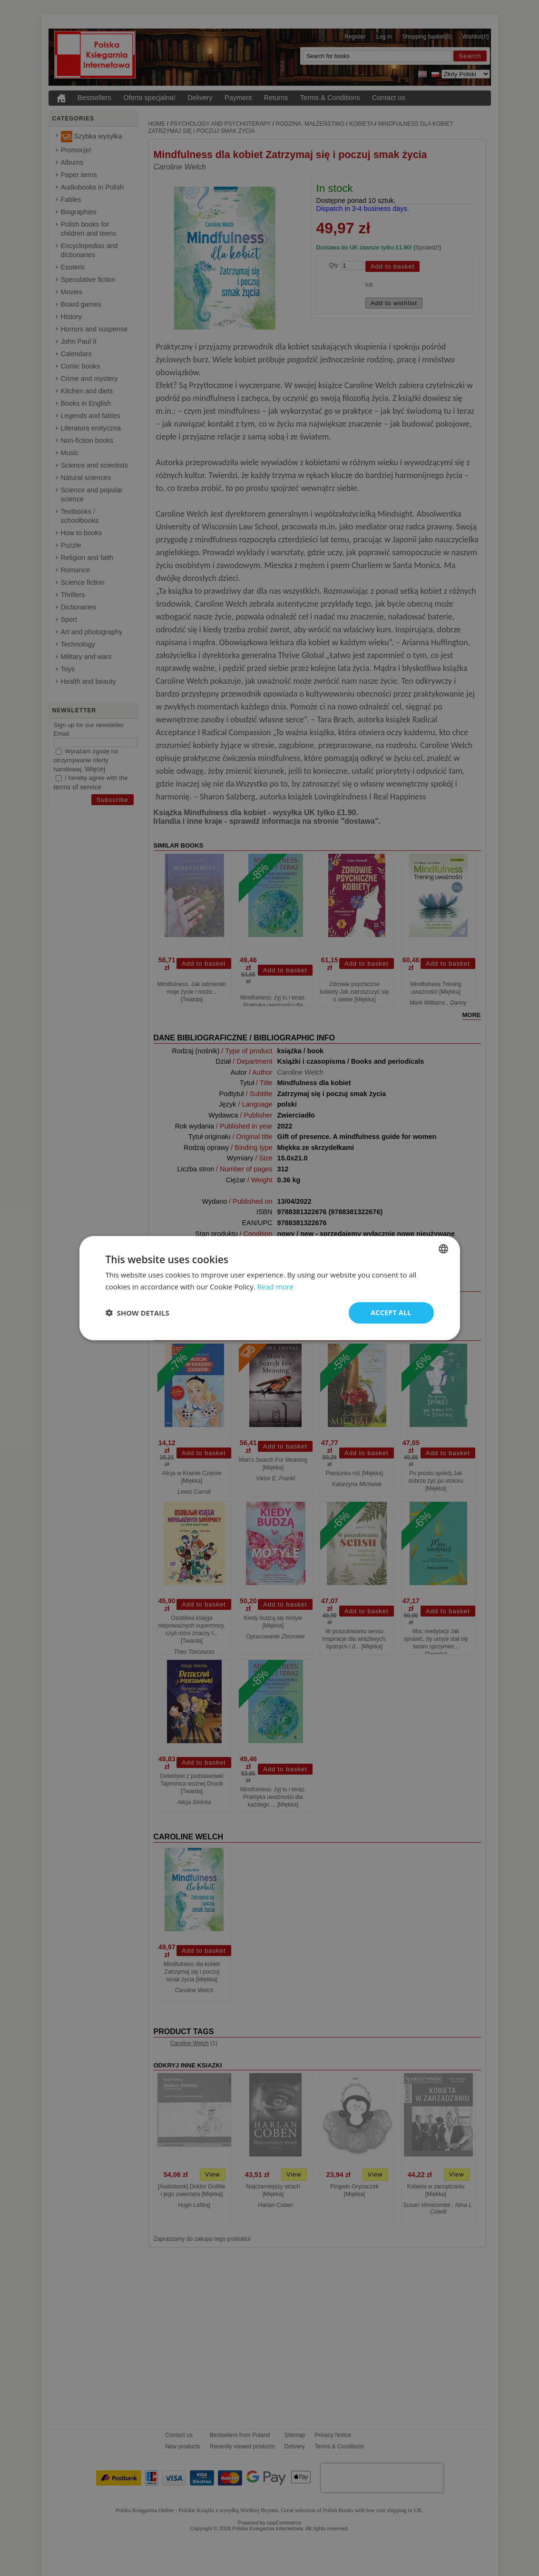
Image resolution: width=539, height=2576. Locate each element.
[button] (137, 1312)
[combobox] (443, 1249)
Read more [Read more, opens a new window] (275, 1286)
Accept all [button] (391, 1312)
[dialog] (269, 1288)
